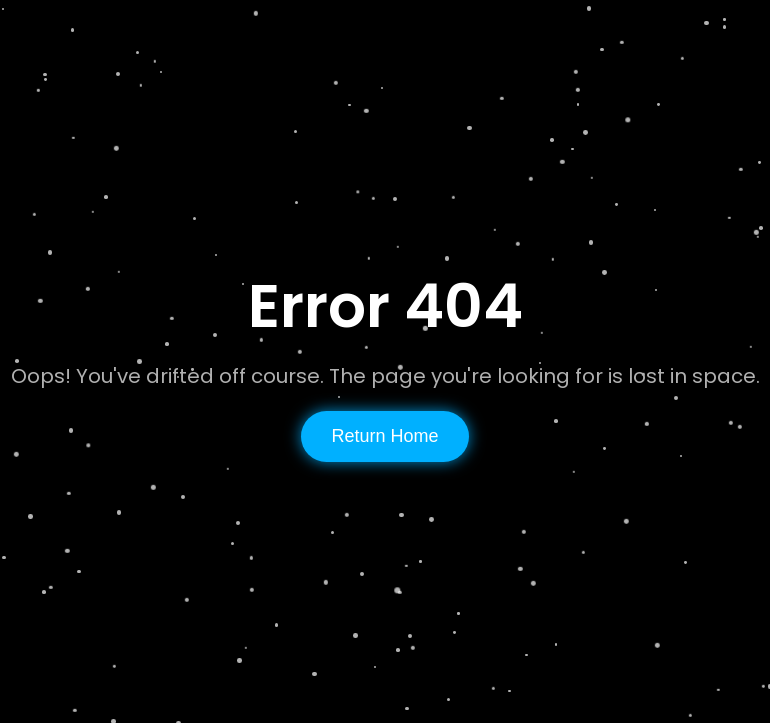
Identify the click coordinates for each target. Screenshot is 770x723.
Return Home (384, 436)
